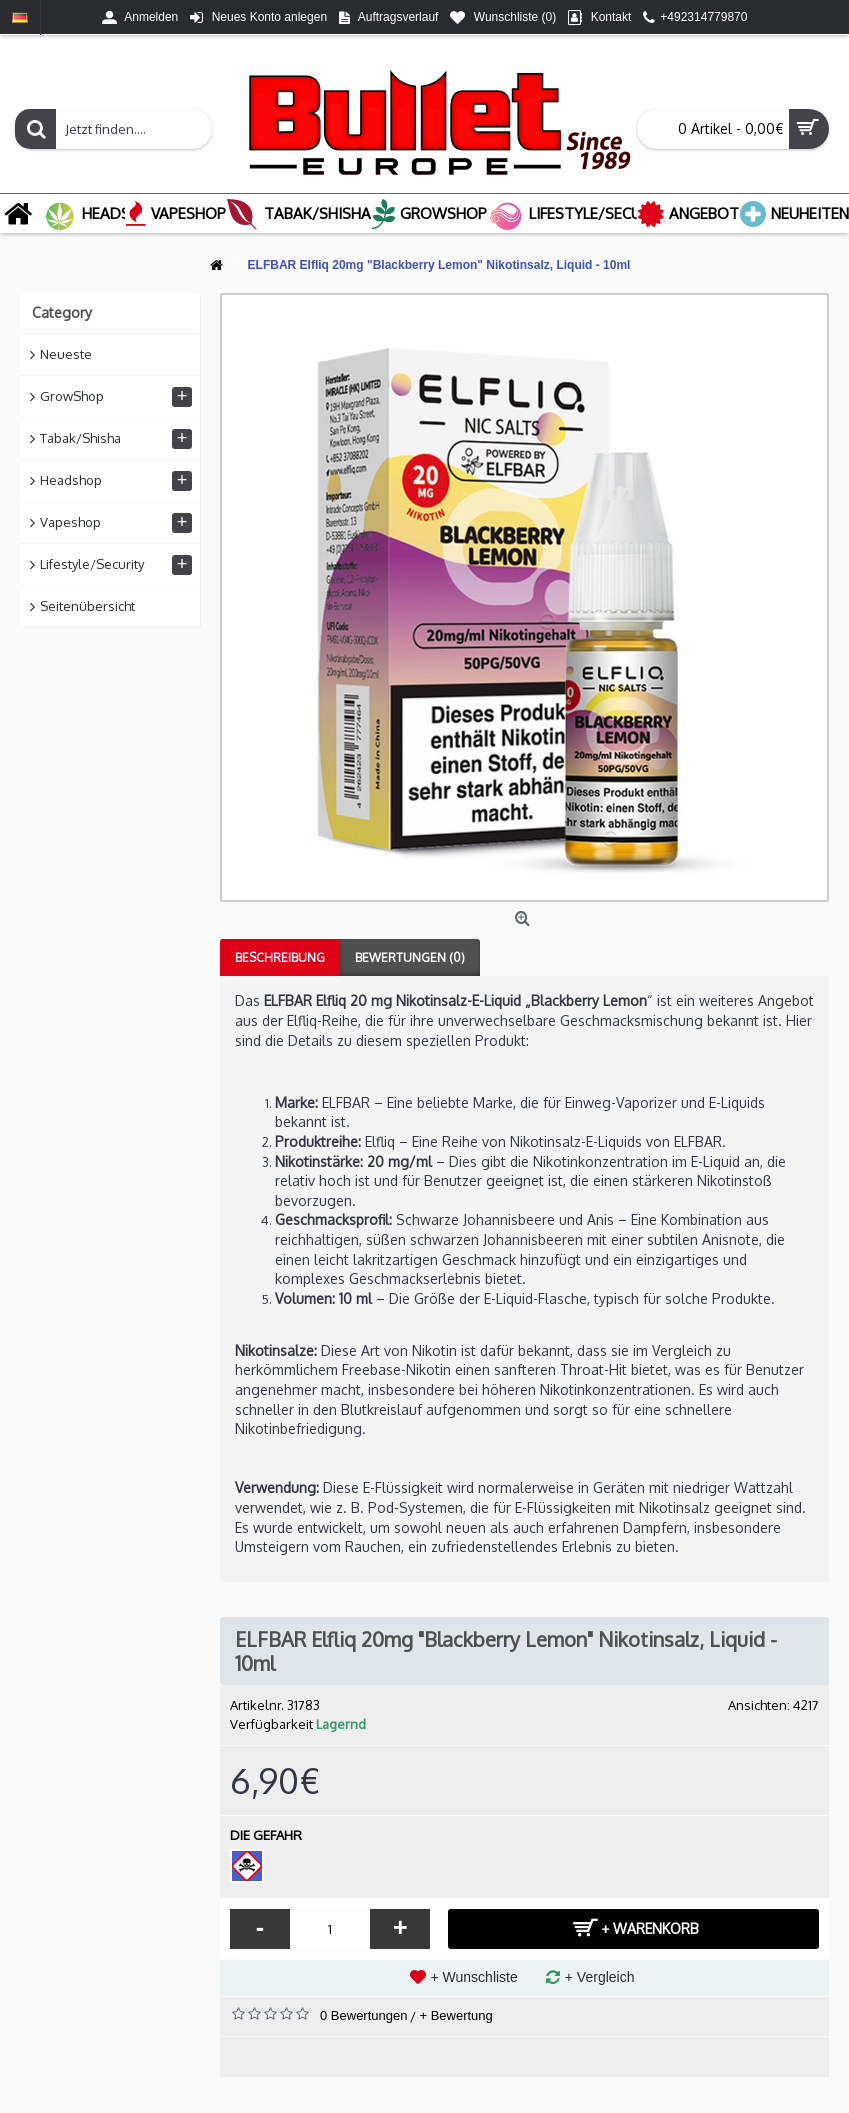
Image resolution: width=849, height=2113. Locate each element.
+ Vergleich (600, 1977)
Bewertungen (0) (410, 957)
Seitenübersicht (87, 606)
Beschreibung (280, 957)
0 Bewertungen (363, 2015)
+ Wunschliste (474, 1977)
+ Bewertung (455, 2015)
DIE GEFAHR (266, 1835)
